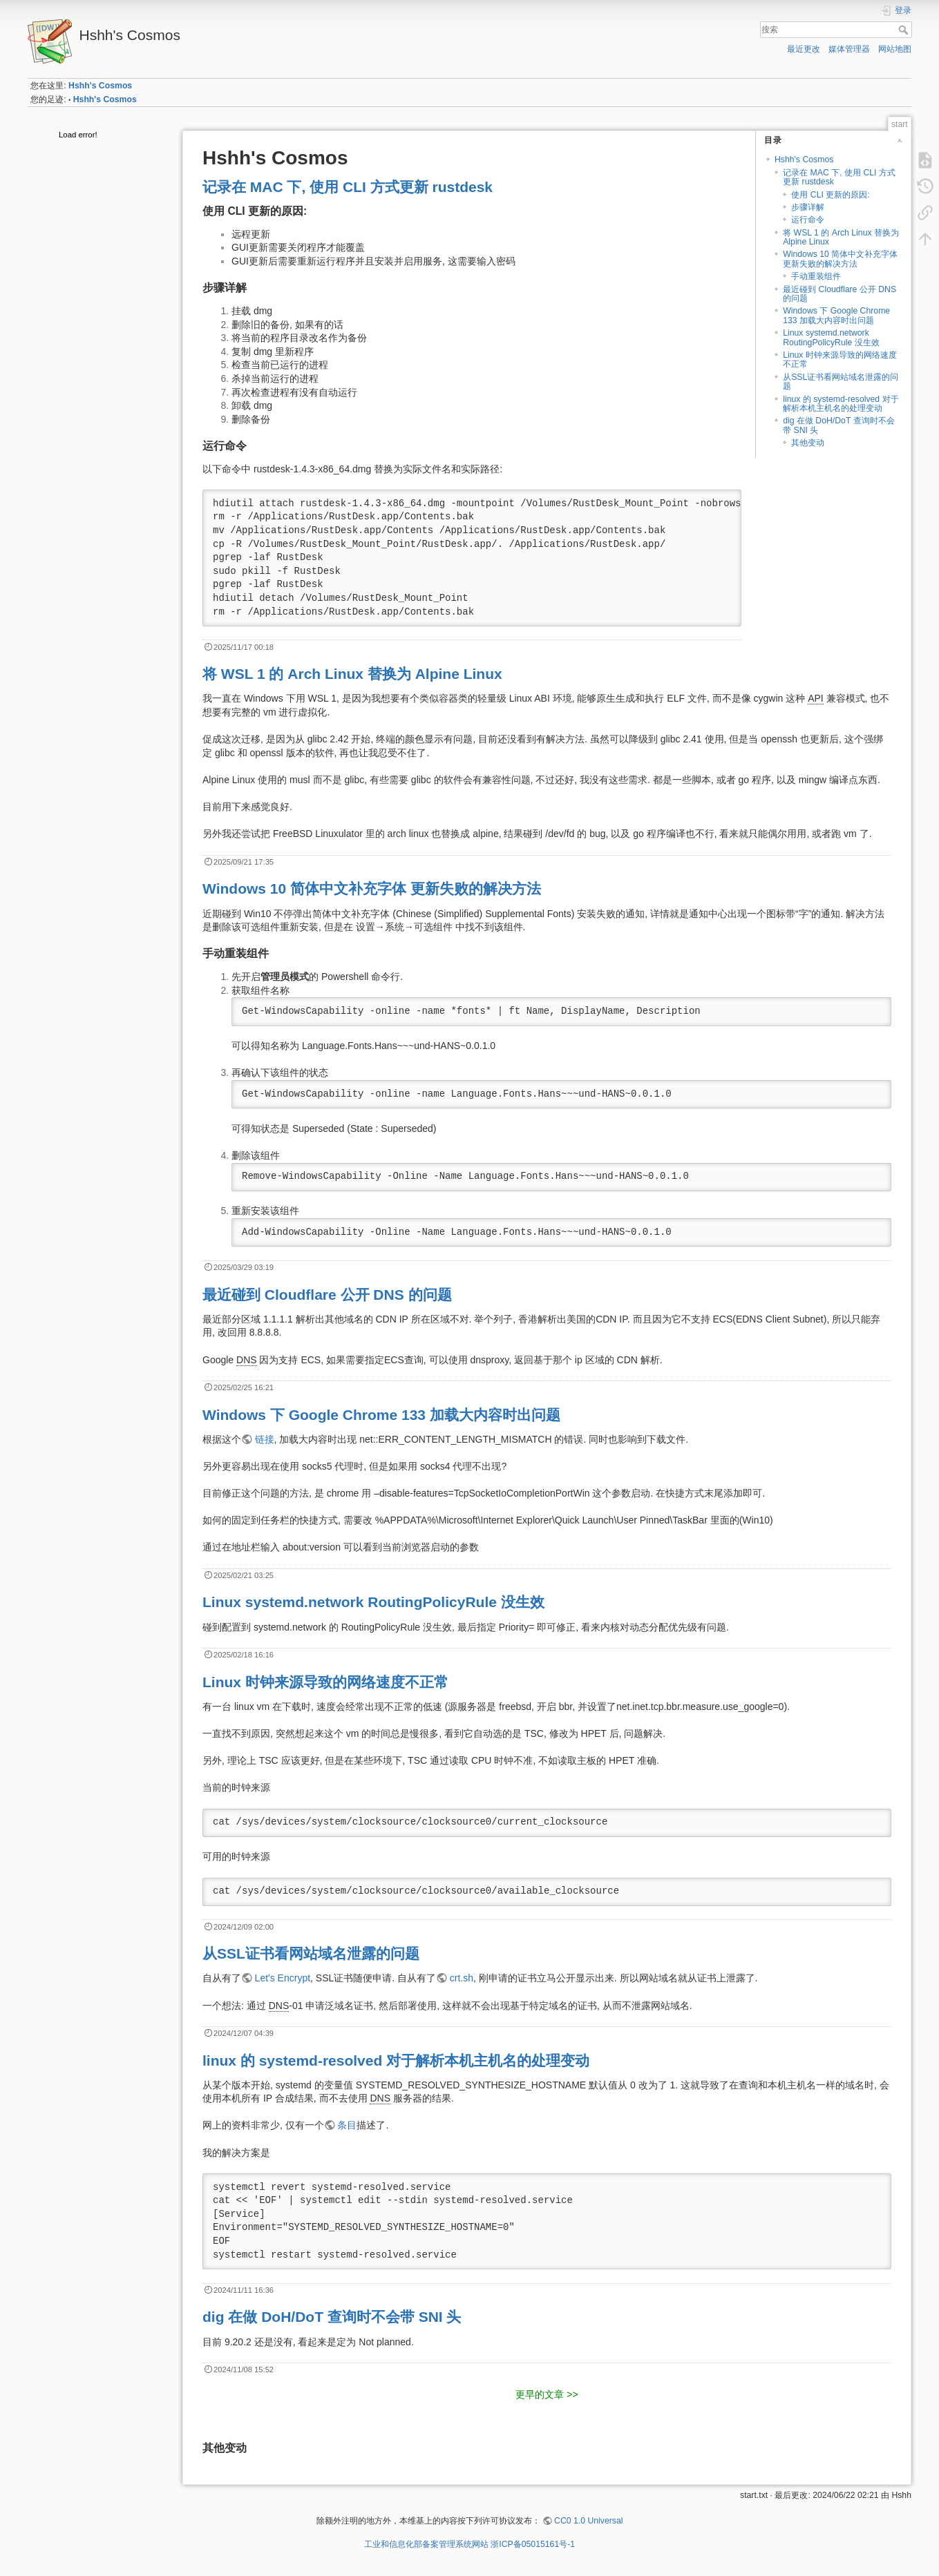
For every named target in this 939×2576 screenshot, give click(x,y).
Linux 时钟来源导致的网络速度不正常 (840, 359)
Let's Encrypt (283, 1977)
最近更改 (803, 49)
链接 (264, 1439)
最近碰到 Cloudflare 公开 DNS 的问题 (839, 294)
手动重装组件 (816, 276)
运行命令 (807, 219)
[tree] (99, 136)
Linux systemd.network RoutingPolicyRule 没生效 (831, 337)
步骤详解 (807, 207)
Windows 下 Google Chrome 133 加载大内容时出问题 (836, 315)
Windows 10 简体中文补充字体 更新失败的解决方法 (840, 258)
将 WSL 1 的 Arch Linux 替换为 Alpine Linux (841, 237)
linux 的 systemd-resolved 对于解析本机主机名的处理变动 (840, 403)
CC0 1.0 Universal (588, 2521)
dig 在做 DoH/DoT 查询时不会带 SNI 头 (838, 425)
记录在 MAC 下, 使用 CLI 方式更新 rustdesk (839, 177)
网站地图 (894, 49)
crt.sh (461, 1977)
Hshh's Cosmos (100, 85)
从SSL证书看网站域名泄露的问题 (840, 381)
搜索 (904, 30)
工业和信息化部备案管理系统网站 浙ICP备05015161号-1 (469, 2544)
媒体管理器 (849, 49)
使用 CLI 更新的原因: (830, 195)
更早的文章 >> (546, 2394)
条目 (347, 2125)
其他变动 (807, 443)
